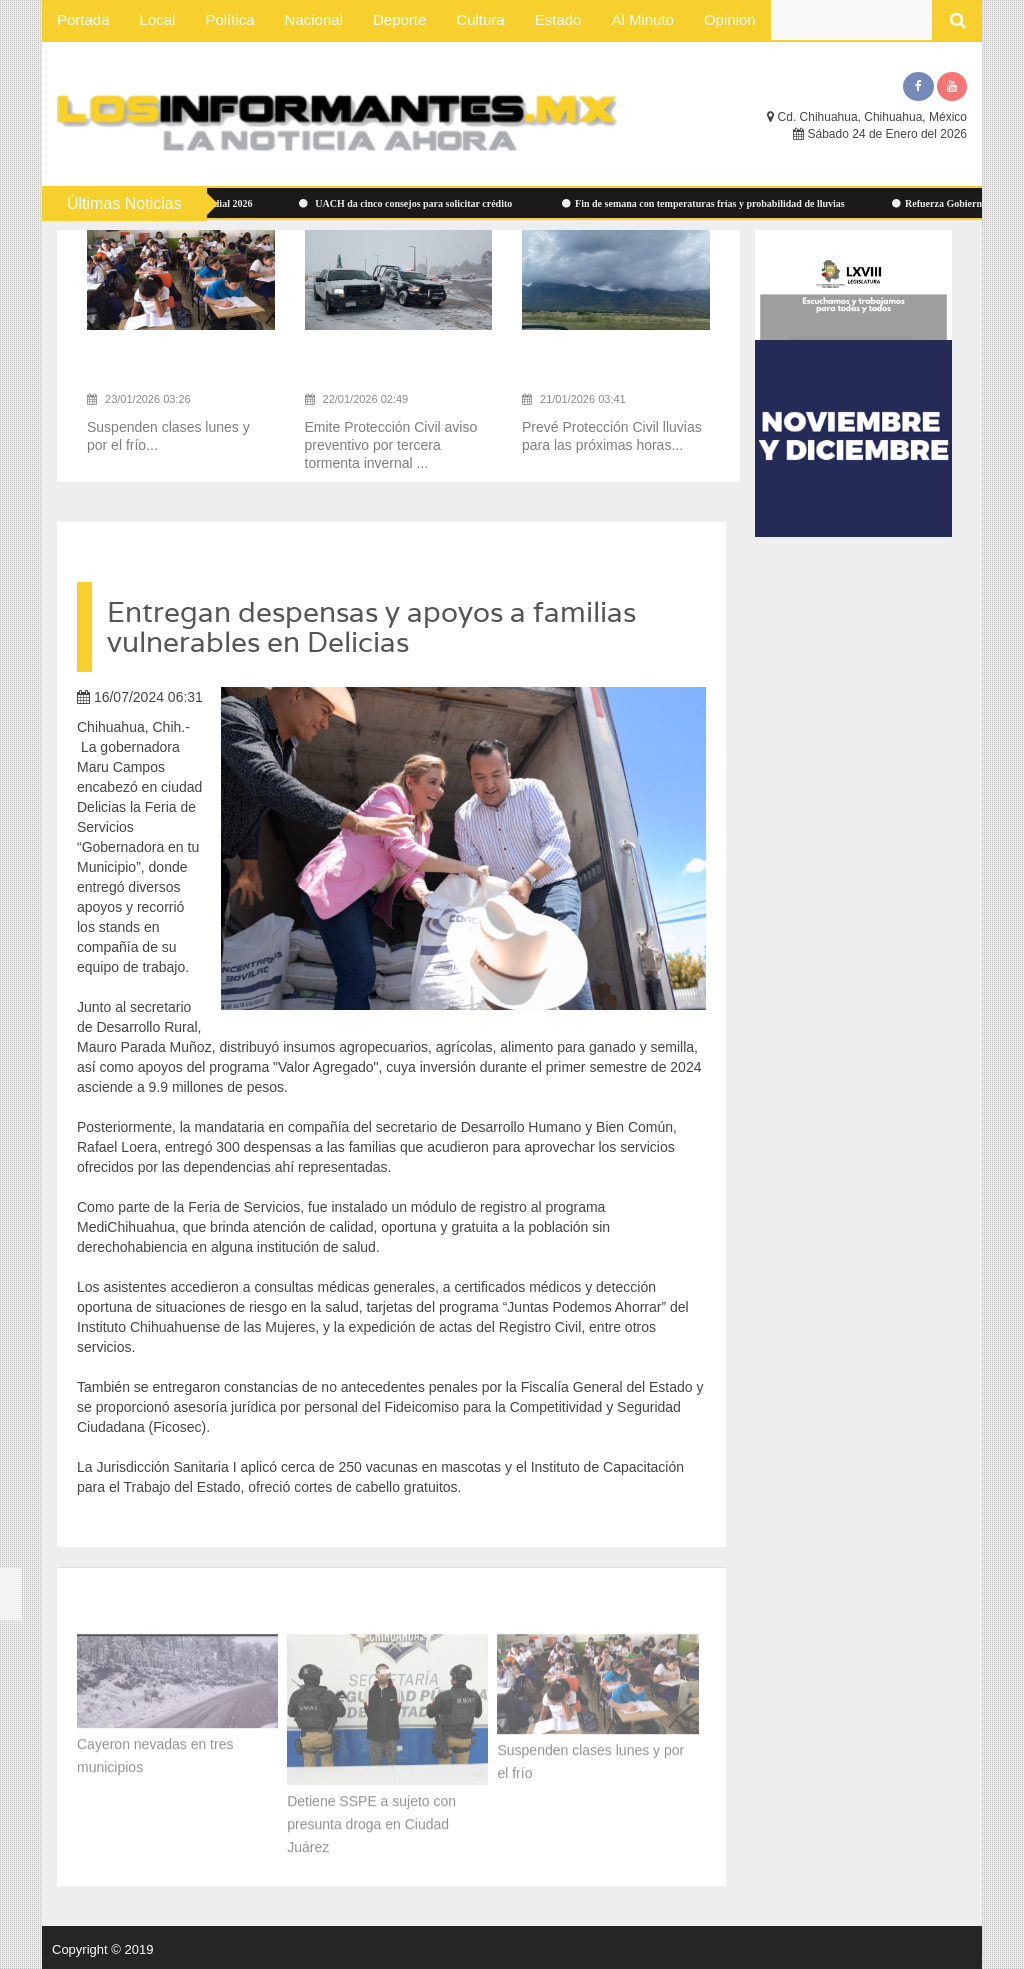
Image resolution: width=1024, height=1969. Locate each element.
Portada (83, 19)
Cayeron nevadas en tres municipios (155, 1752)
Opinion (730, 19)
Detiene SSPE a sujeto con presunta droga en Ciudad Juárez (371, 1820)
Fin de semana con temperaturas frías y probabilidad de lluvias (708, 203)
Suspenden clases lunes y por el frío (590, 1758)
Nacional (314, 19)
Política (229, 19)
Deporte (399, 19)
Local (158, 19)
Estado (558, 19)
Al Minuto (642, 19)
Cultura (480, 19)
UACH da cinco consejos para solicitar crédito (412, 203)
